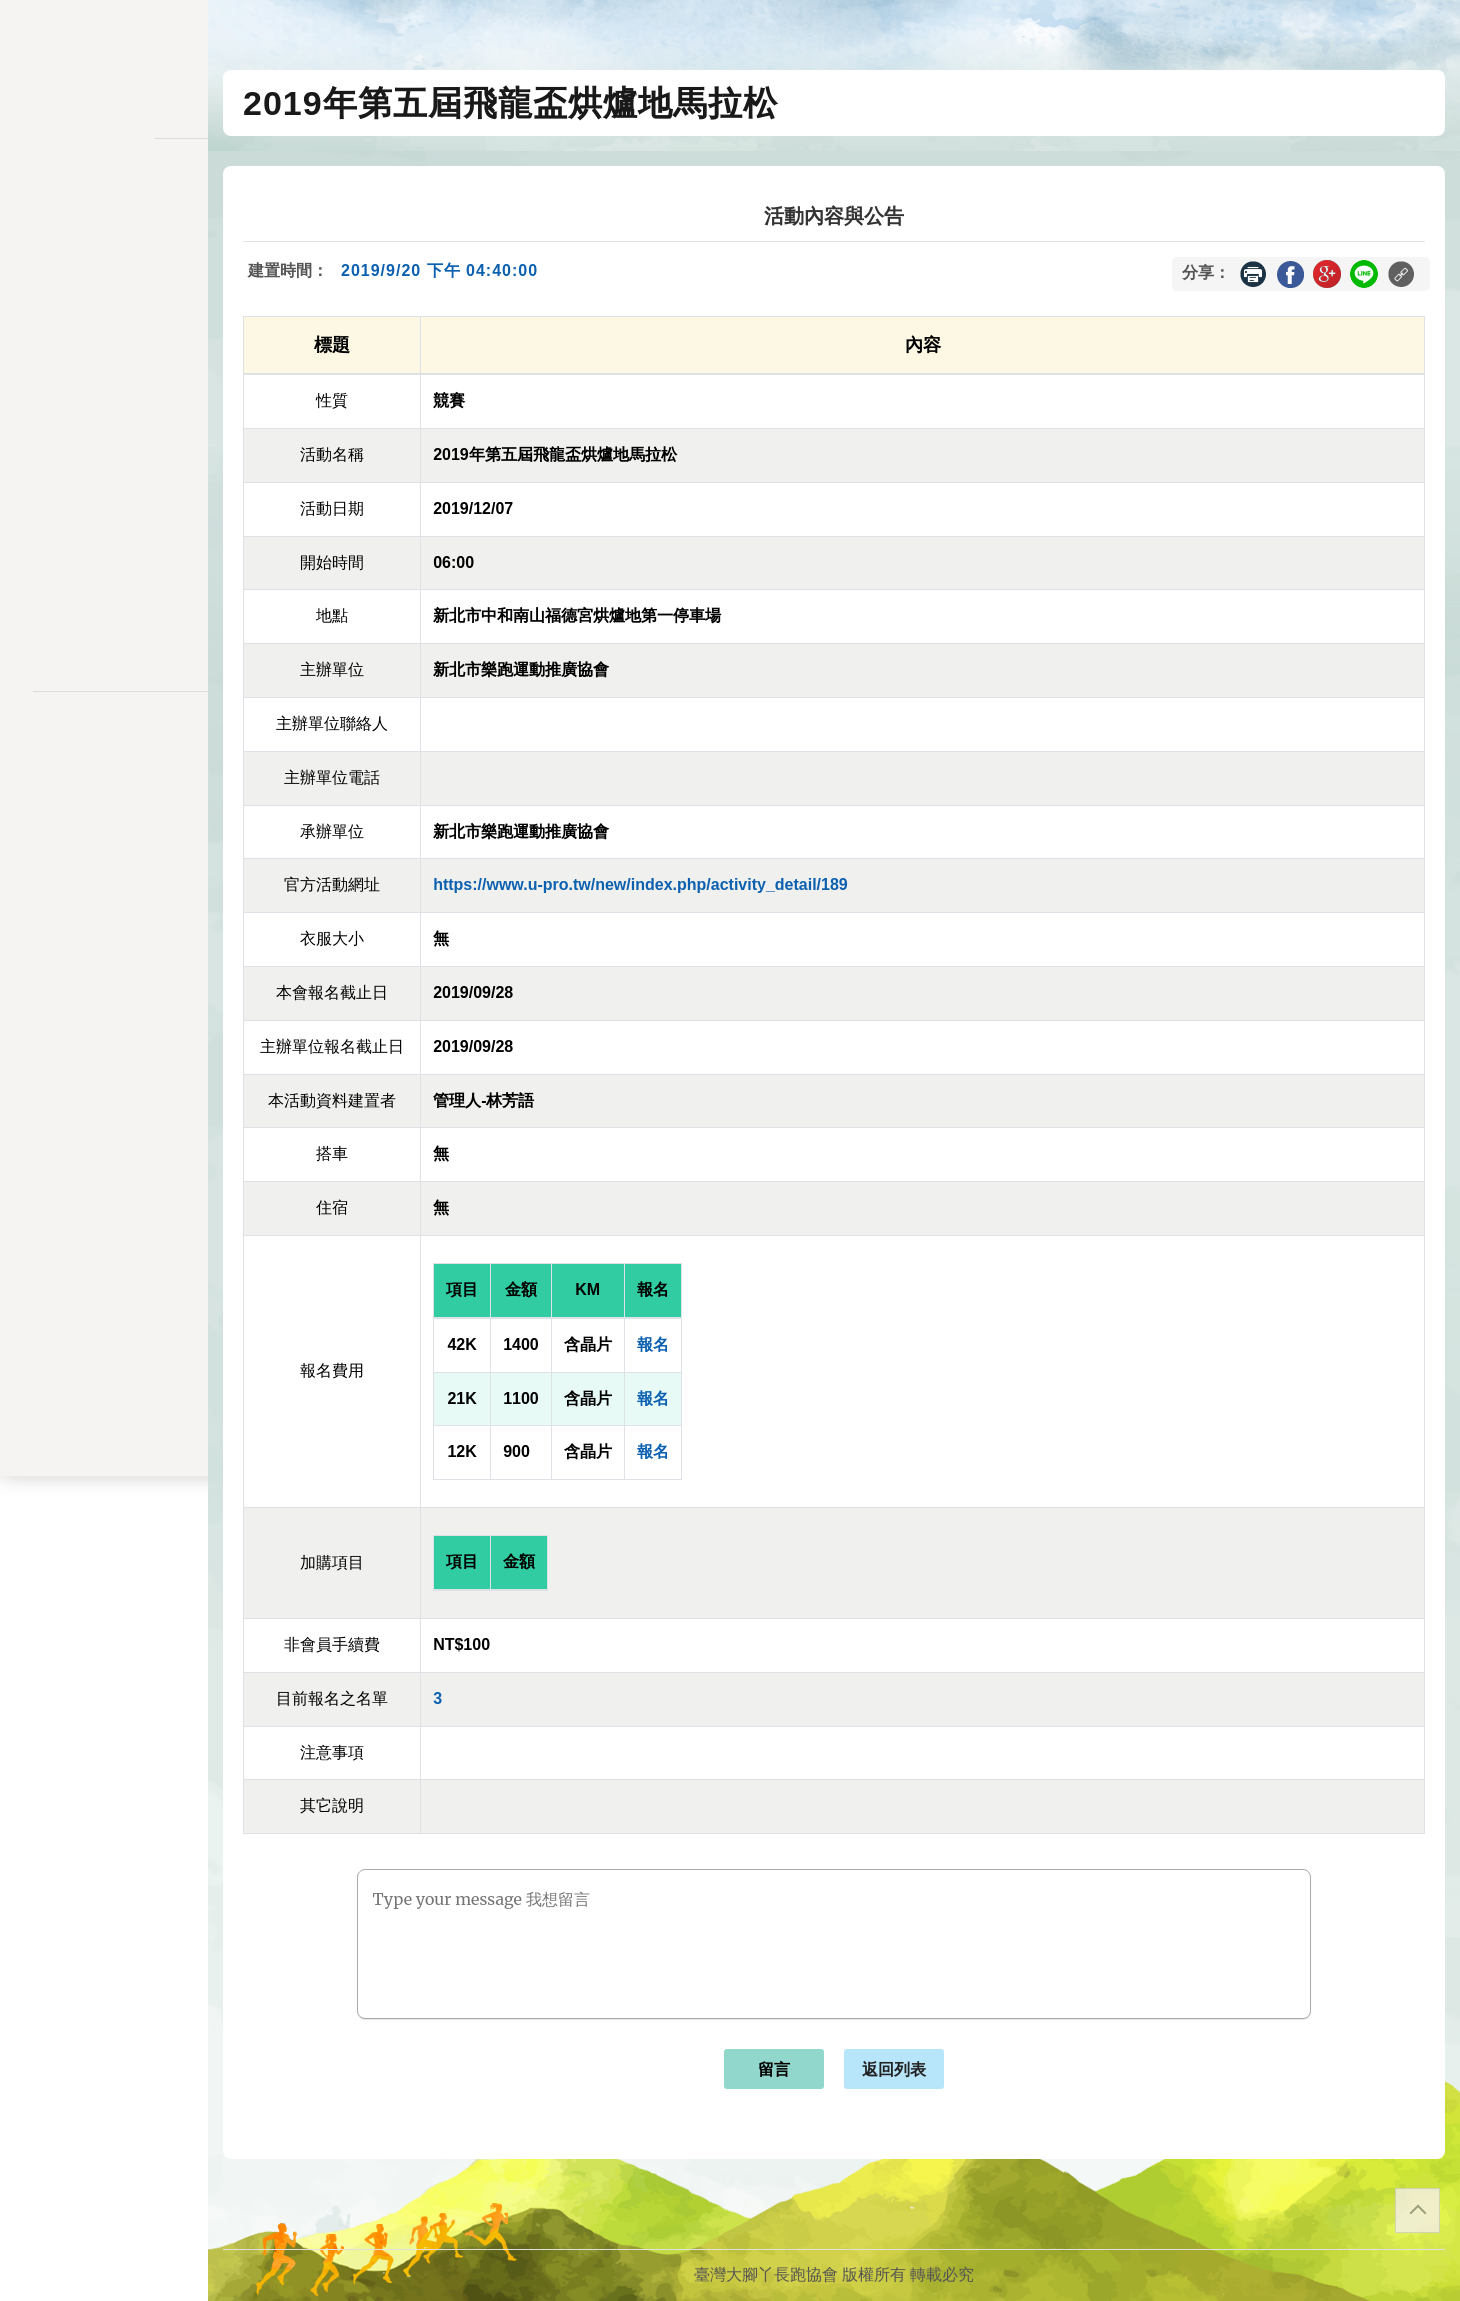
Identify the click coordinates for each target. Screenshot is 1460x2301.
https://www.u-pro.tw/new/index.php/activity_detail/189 (640, 884)
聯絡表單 (104, 780)
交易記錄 (104, 475)
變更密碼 (104, 397)
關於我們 (104, 574)
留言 (774, 2069)
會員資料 (104, 436)
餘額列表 (104, 514)
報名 (653, 1344)
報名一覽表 (104, 319)
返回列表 (894, 2069)
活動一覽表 (104, 220)
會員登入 (104, 627)
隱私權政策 (104, 748)
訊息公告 (104, 259)
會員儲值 (104, 358)
